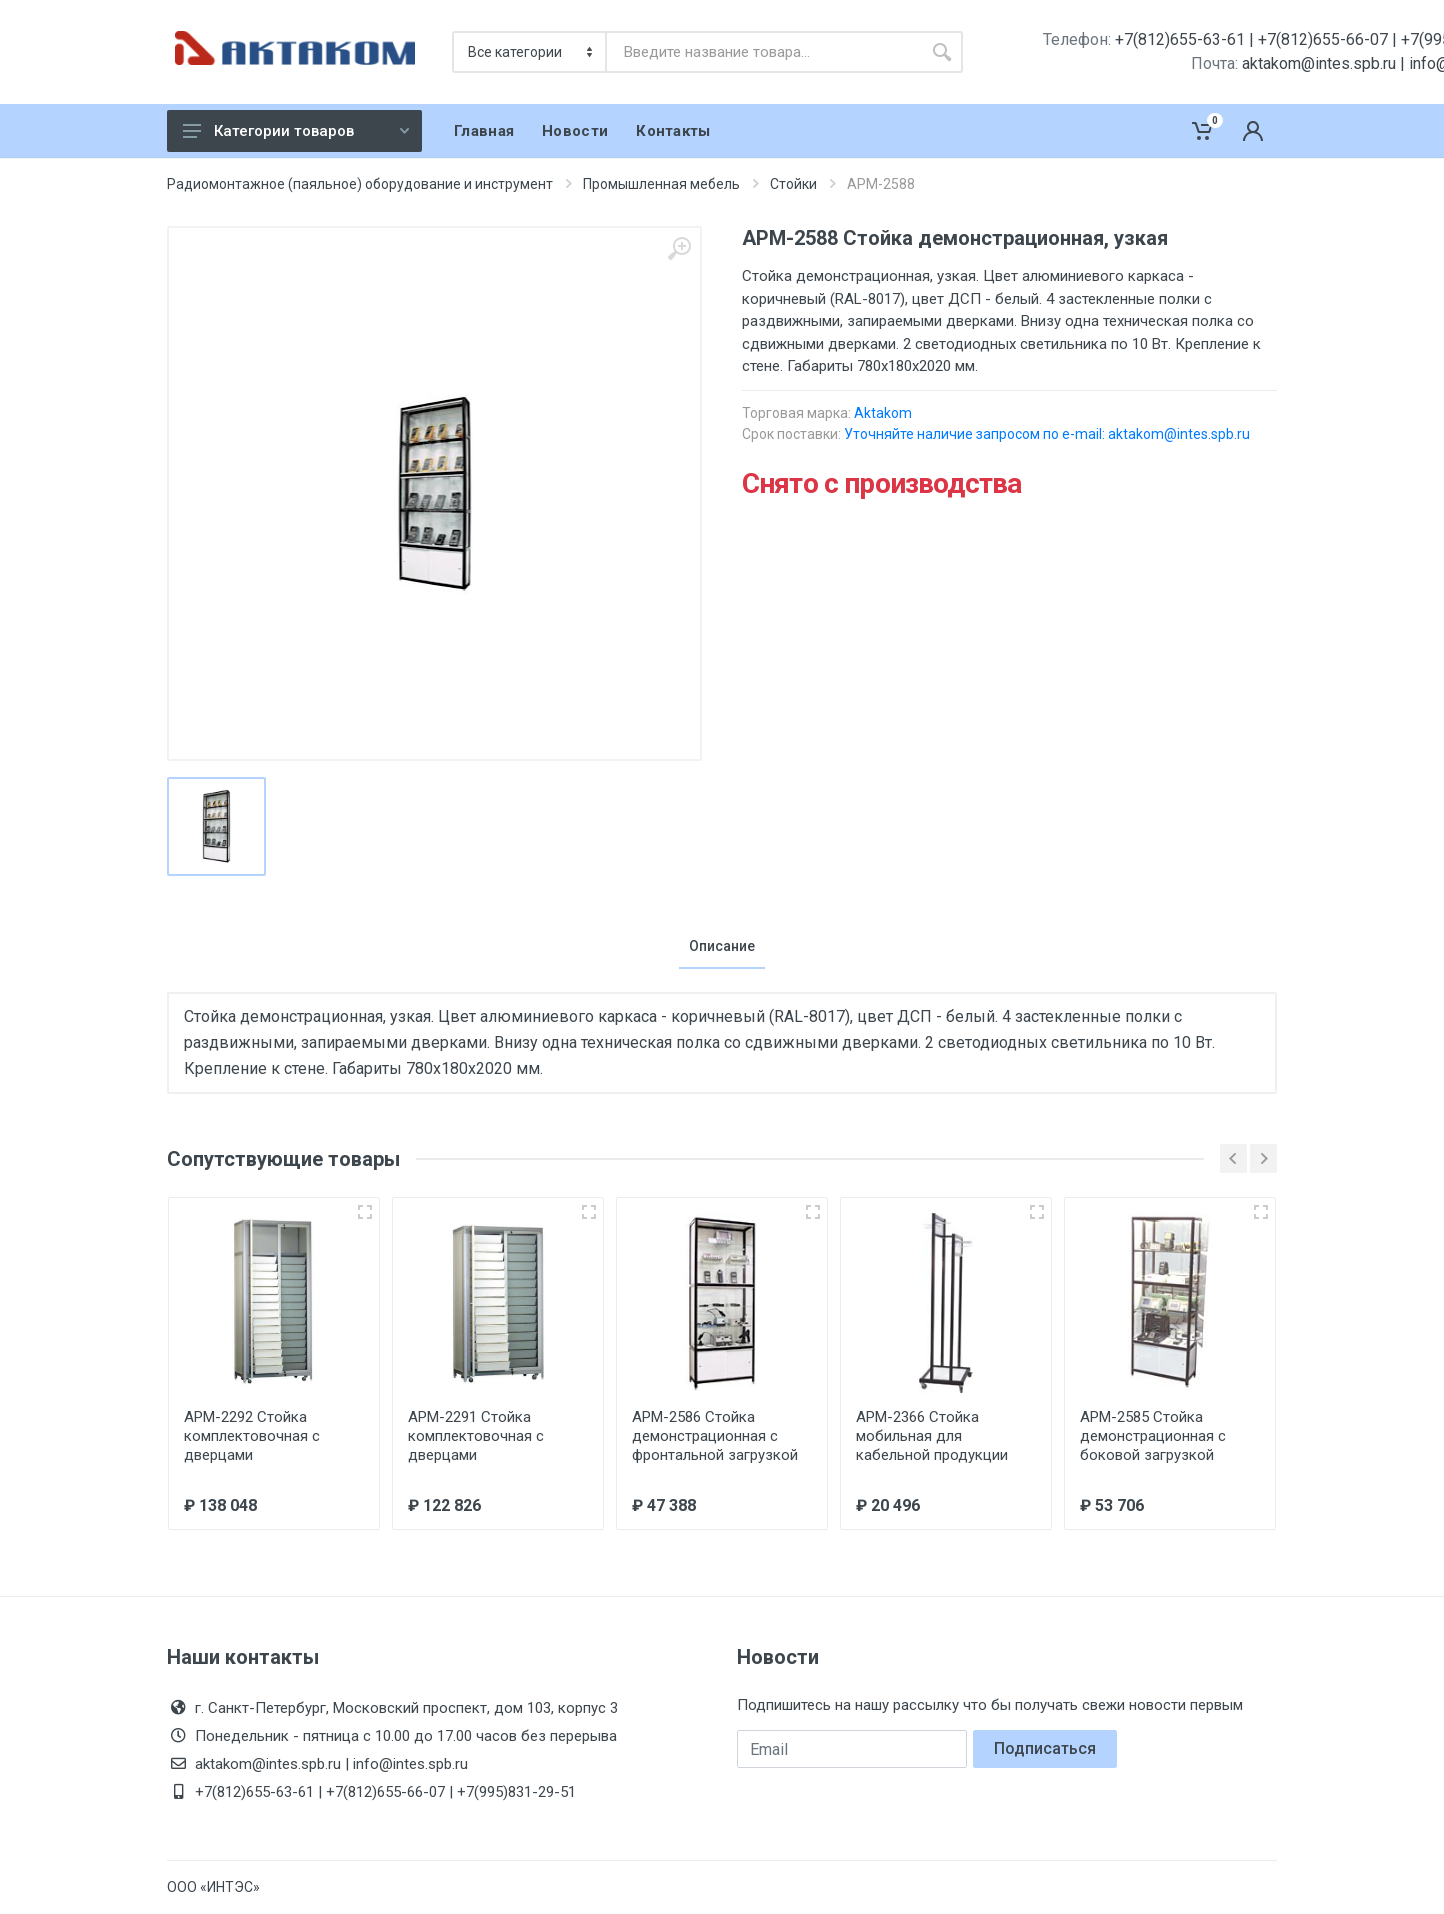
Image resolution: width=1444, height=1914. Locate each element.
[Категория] (530, 52)
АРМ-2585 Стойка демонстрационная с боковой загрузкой (1153, 1436)
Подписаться (1045, 1748)
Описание (722, 946)
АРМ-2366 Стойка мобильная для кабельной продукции (932, 1436)
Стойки (793, 184)
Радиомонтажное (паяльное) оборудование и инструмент (360, 184)
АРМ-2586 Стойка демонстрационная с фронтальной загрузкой (715, 1436)
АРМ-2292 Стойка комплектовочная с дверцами (252, 1436)
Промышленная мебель (661, 184)
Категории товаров (296, 131)
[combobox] (764, 52)
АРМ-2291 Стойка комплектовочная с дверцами (476, 1436)
